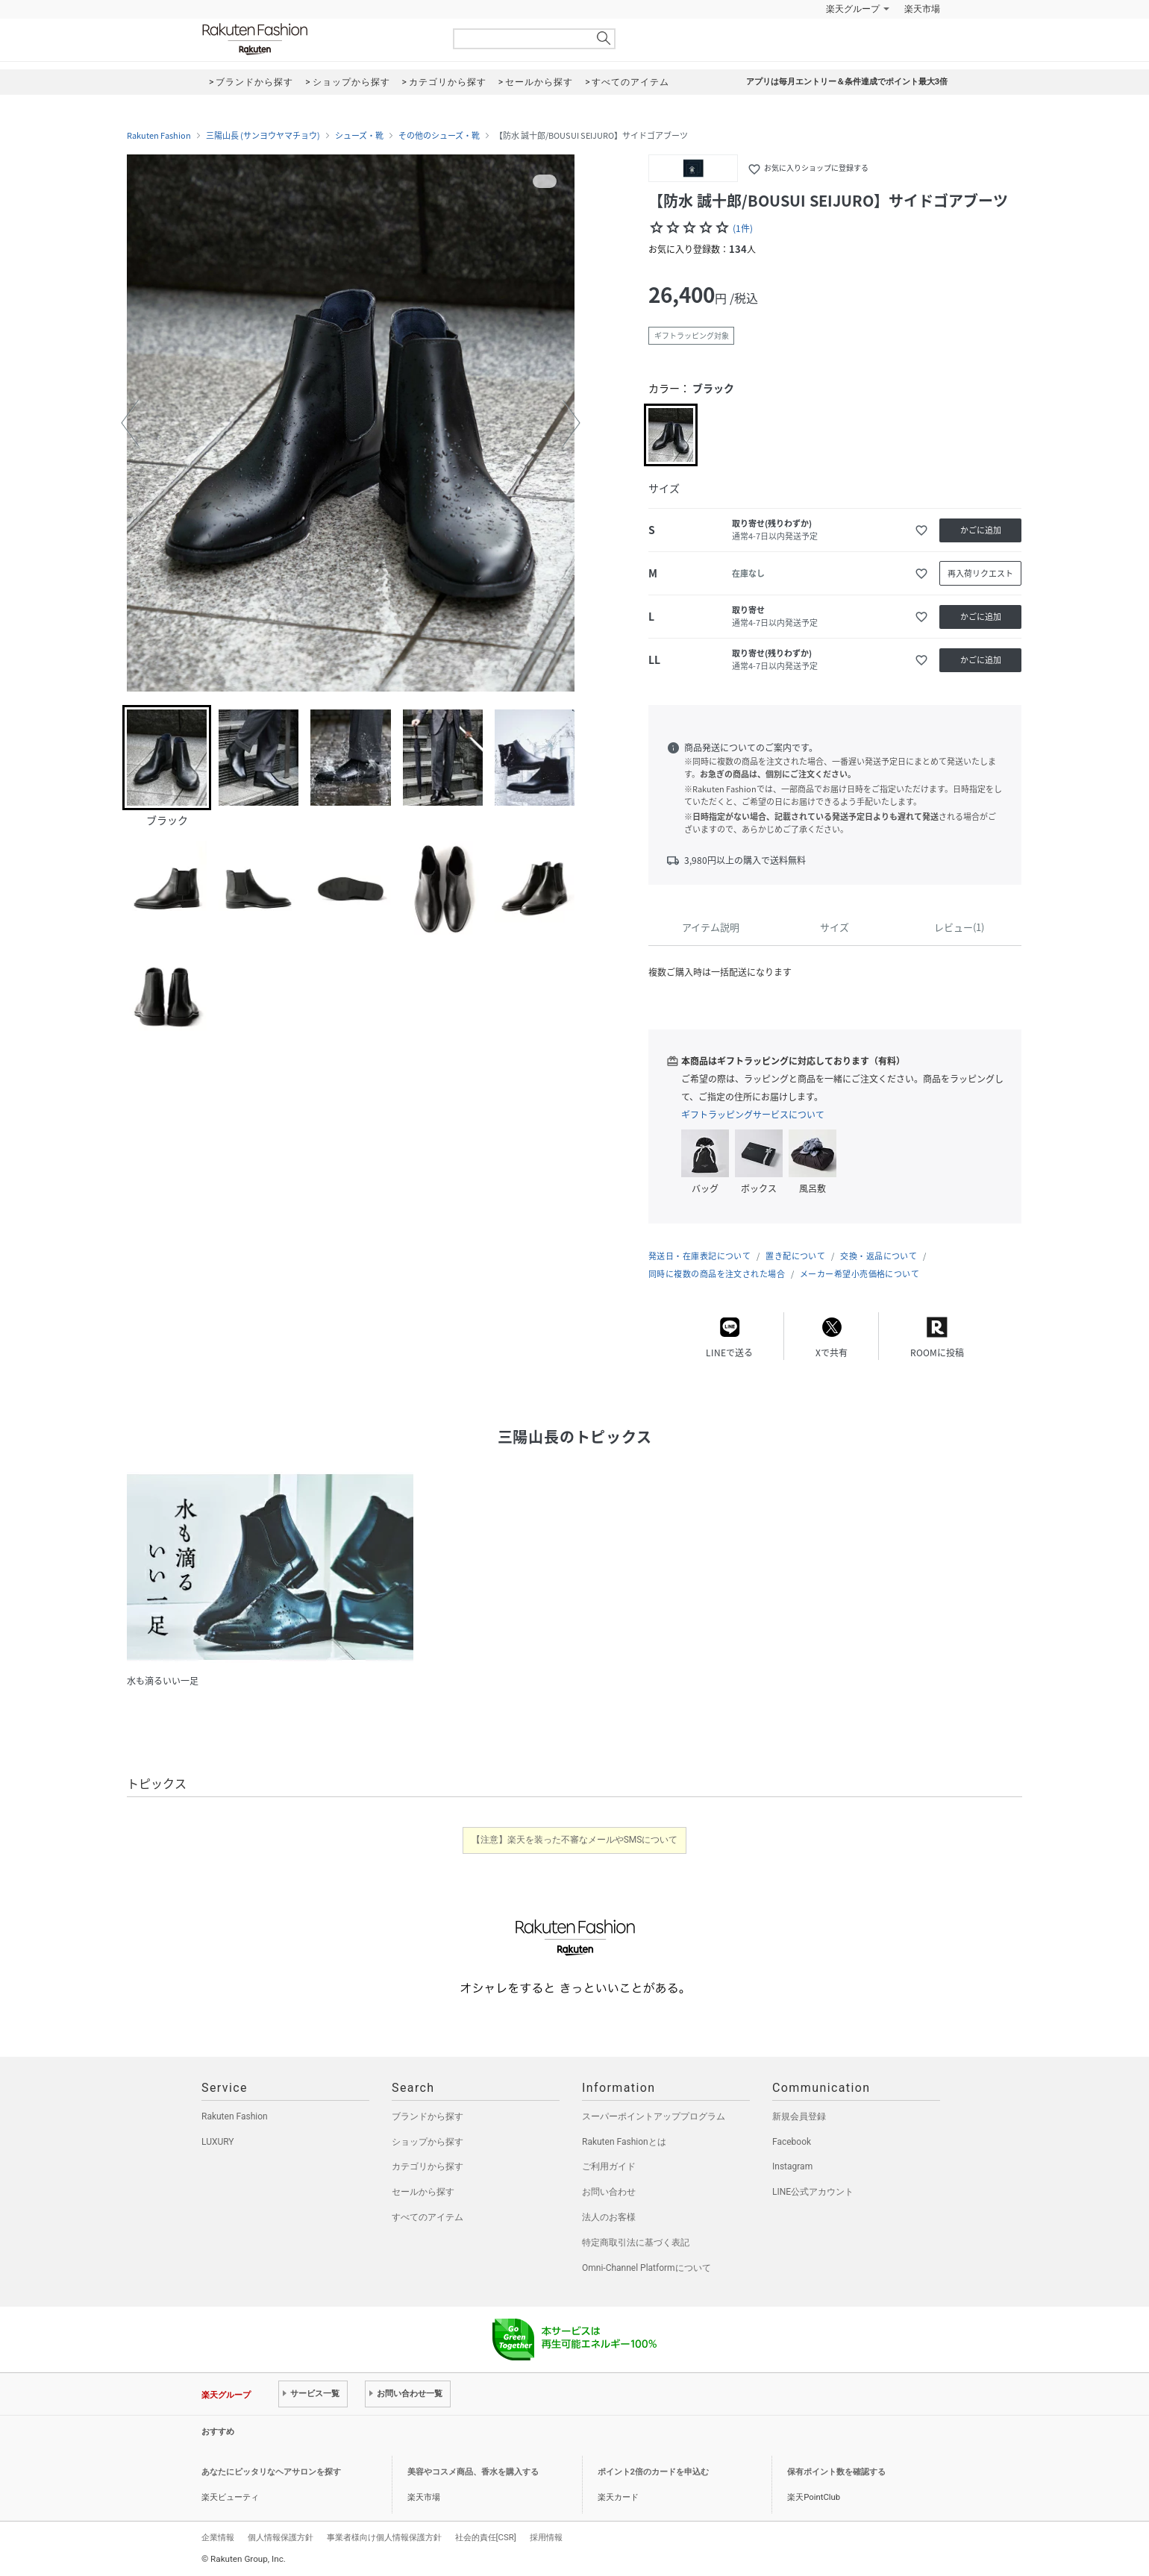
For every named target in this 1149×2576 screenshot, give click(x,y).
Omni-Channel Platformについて (646, 2268)
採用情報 (546, 2537)
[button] (130, 423)
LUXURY (217, 2142)
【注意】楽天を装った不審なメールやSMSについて (575, 1839)
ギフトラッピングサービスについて (752, 1114)
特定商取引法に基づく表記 (635, 2242)
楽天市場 (922, 9)
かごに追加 (980, 530)
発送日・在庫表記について (699, 1256)
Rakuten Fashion (317, 39)
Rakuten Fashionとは (624, 2142)
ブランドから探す (427, 2116)
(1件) (743, 228)
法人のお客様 (609, 2217)
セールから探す (423, 2192)
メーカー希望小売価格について (859, 1273)
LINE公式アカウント (813, 2192)
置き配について (795, 1256)
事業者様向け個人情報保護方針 (384, 2537)
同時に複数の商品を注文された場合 (716, 1273)
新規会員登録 (799, 2116)
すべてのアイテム (427, 2217)
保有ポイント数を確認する (836, 2472)
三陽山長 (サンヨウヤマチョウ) (263, 136)
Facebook (791, 2142)
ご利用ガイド (609, 2166)
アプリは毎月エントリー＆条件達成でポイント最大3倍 (847, 82)
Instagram (792, 2166)
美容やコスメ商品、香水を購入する (473, 2472)
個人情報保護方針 (280, 2537)
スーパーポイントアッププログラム (653, 2116)
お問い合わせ (609, 2192)
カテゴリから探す (427, 2166)
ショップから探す (427, 2142)
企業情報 (217, 2537)
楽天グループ (853, 9)
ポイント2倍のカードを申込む (653, 2472)
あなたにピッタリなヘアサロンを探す (271, 2472)
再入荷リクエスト (980, 573)
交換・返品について (878, 1256)
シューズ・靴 (359, 136)
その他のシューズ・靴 (439, 136)
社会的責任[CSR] (485, 2537)
